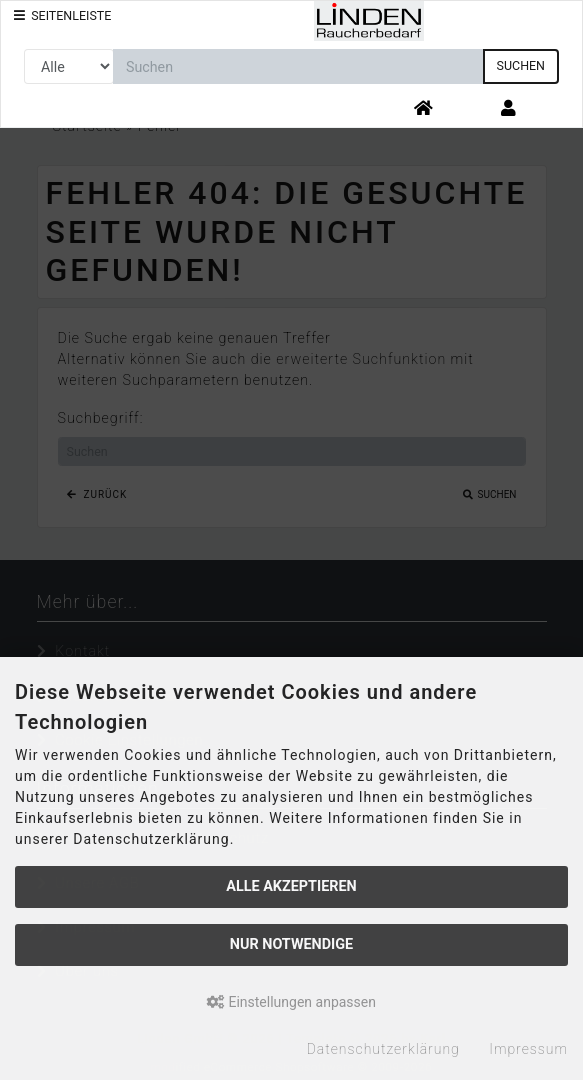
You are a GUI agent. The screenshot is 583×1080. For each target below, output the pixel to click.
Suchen (521, 65)
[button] (508, 109)
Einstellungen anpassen (291, 1002)
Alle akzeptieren (291, 886)
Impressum (528, 1049)
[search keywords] (298, 66)
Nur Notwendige (291, 944)
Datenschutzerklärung (383, 1049)
